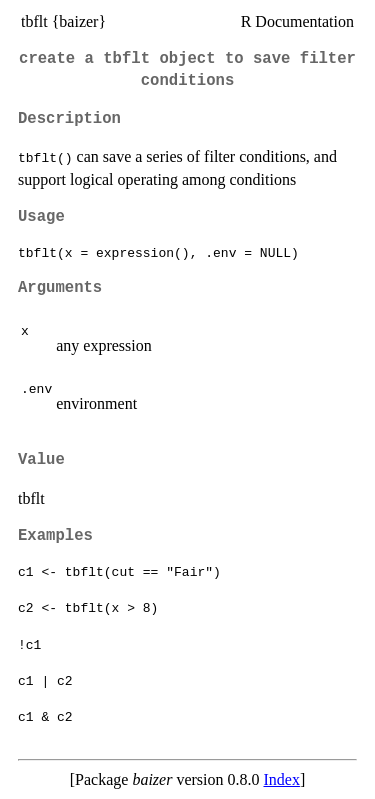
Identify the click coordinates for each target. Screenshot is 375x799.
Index (281, 779)
